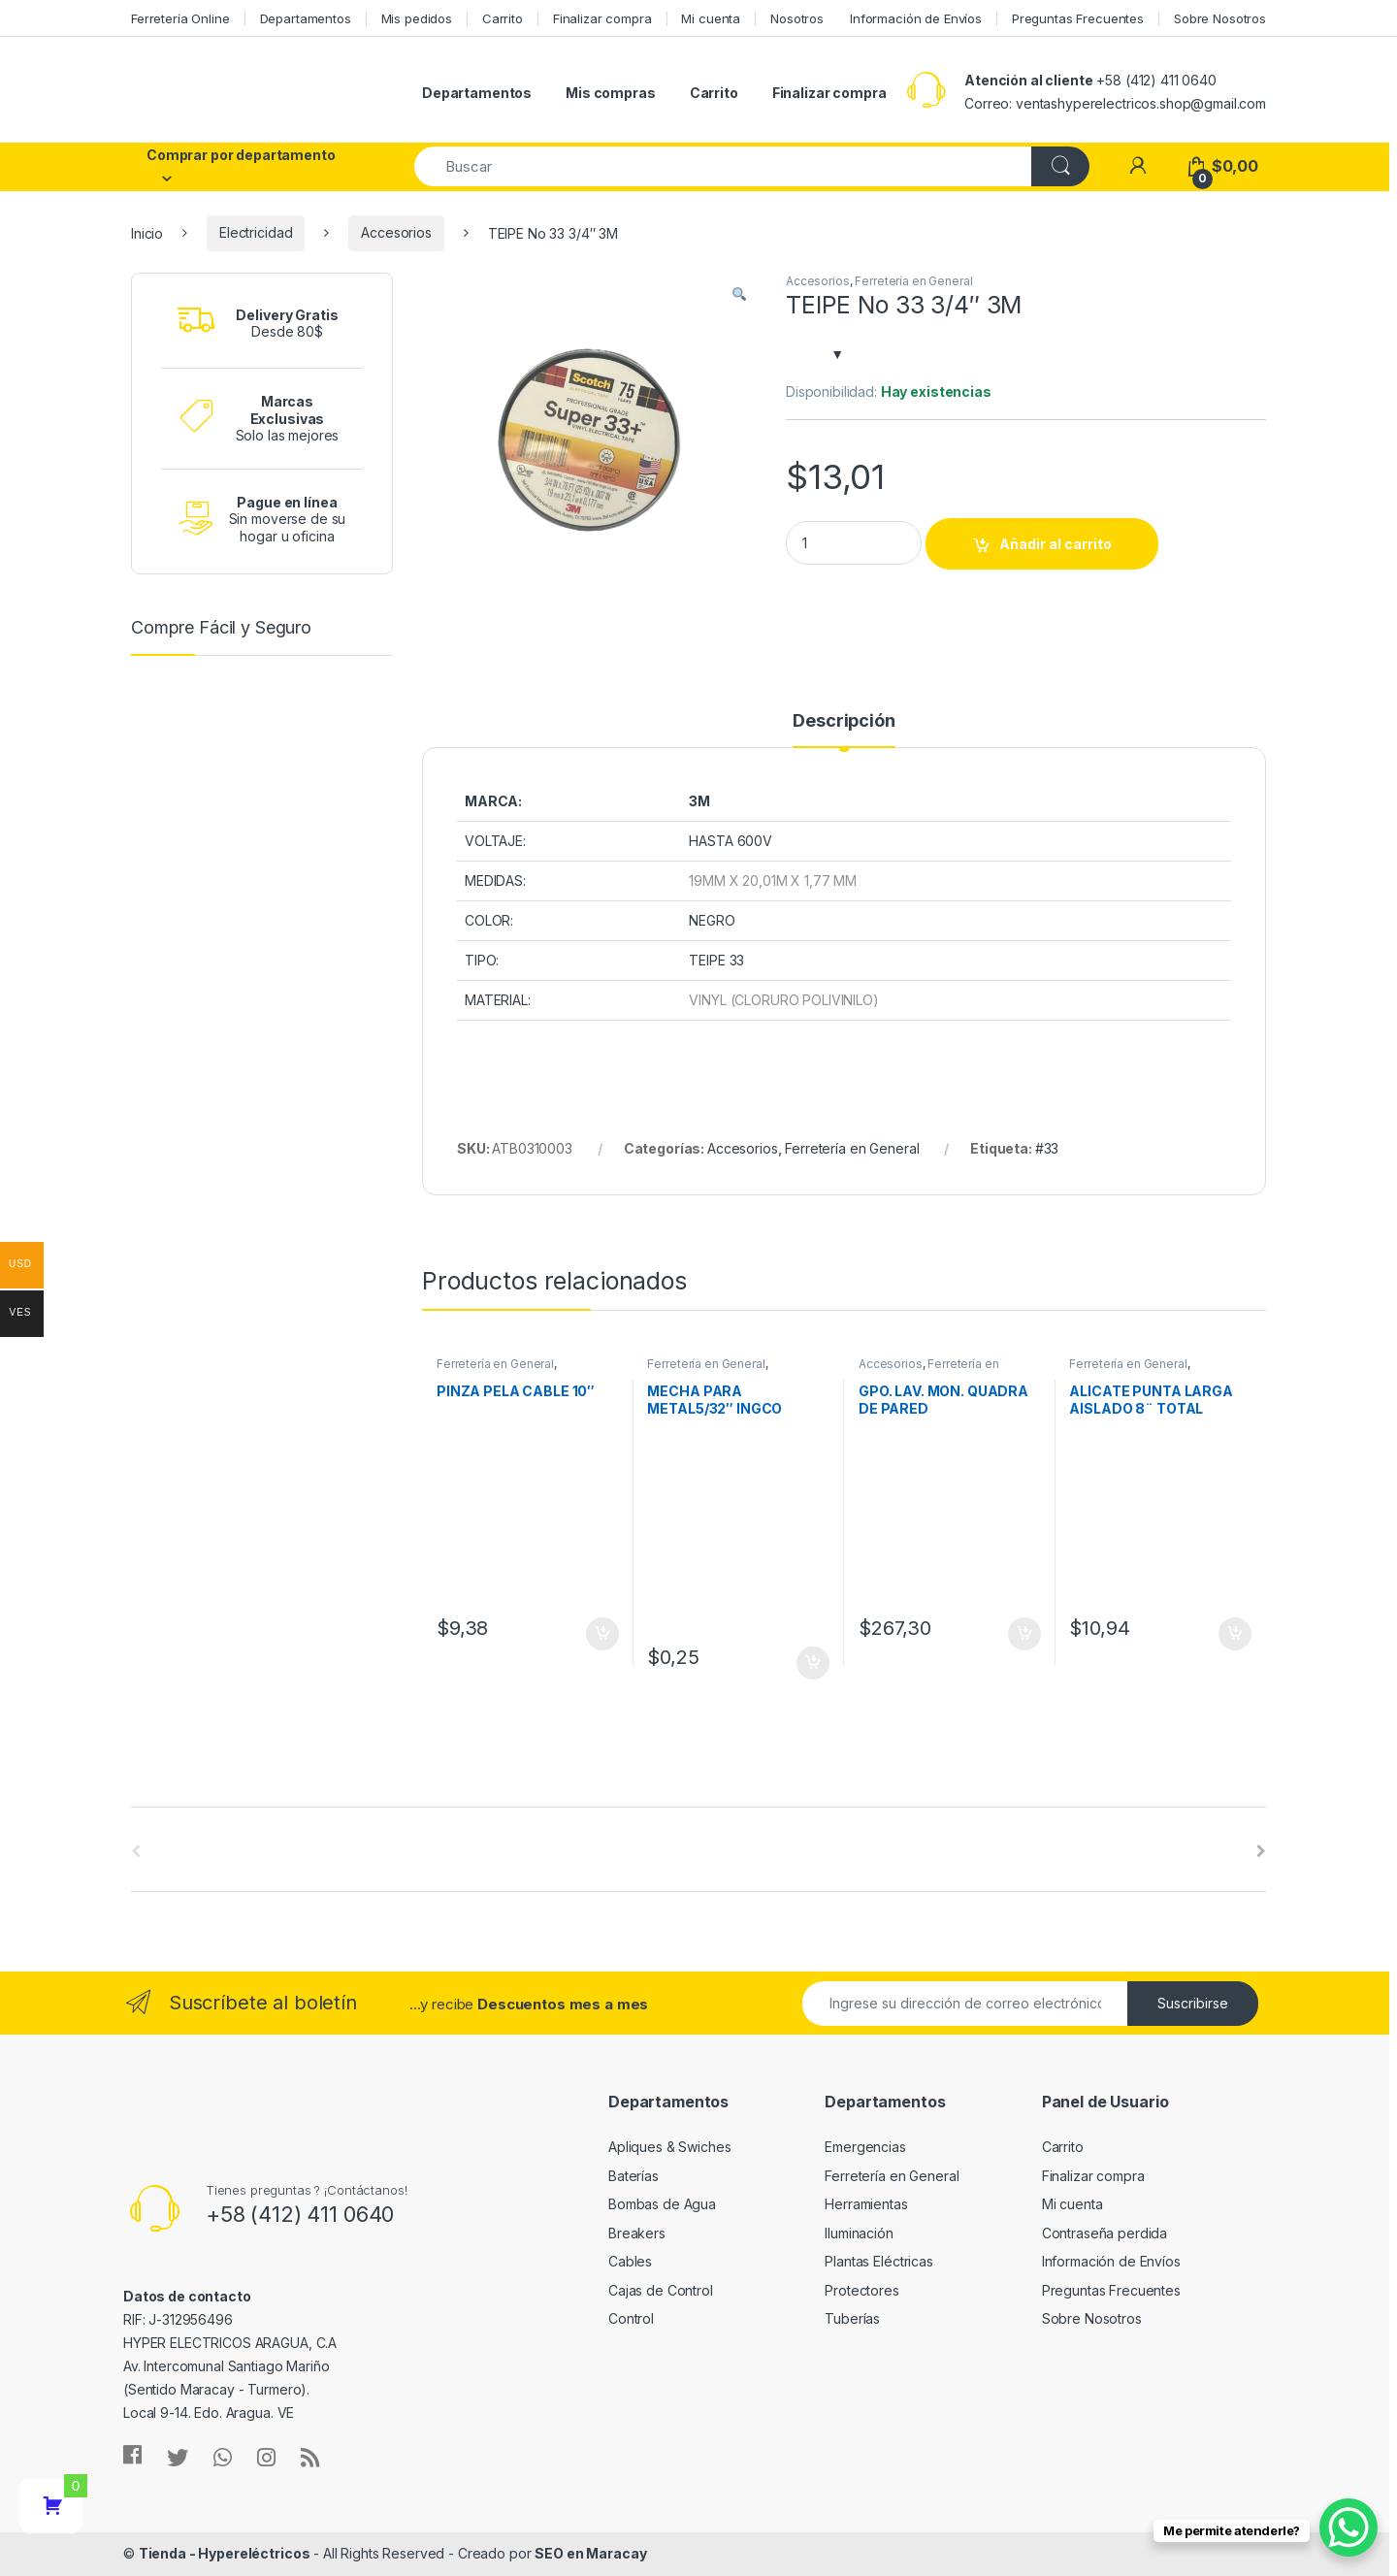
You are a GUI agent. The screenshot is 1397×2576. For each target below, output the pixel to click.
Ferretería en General (913, 281)
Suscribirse (1192, 2003)
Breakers (637, 2233)
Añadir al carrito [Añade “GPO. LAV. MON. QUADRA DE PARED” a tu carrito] (1024, 1633)
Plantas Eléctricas (878, 2261)
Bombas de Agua (662, 2204)
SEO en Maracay (590, 2553)
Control (631, 2318)
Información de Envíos (916, 18)
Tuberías (852, 2318)
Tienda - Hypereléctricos (224, 2553)
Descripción (843, 721)
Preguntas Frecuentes (1078, 18)
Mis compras (610, 92)
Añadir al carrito (1055, 544)
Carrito (502, 18)
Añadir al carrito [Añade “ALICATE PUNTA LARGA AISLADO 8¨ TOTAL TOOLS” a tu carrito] (1234, 1633)
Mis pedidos (416, 18)
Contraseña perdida (1104, 2233)
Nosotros (797, 18)
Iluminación (859, 2233)
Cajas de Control (660, 2290)
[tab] (843, 729)
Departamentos (305, 18)
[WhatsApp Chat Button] (1348, 2527)
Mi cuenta (710, 18)
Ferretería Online (180, 18)
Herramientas (866, 2204)
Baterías (633, 2176)
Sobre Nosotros (1220, 18)
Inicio (147, 232)
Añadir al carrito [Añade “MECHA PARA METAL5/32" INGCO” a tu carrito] (812, 1663)
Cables (630, 2261)
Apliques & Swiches (669, 2146)
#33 (1047, 1148)
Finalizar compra (602, 18)
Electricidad (255, 232)
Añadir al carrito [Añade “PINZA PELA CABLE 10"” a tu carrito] (602, 1633)
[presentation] (1261, 1851)
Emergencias (865, 2146)
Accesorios (396, 232)
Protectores (861, 2290)
